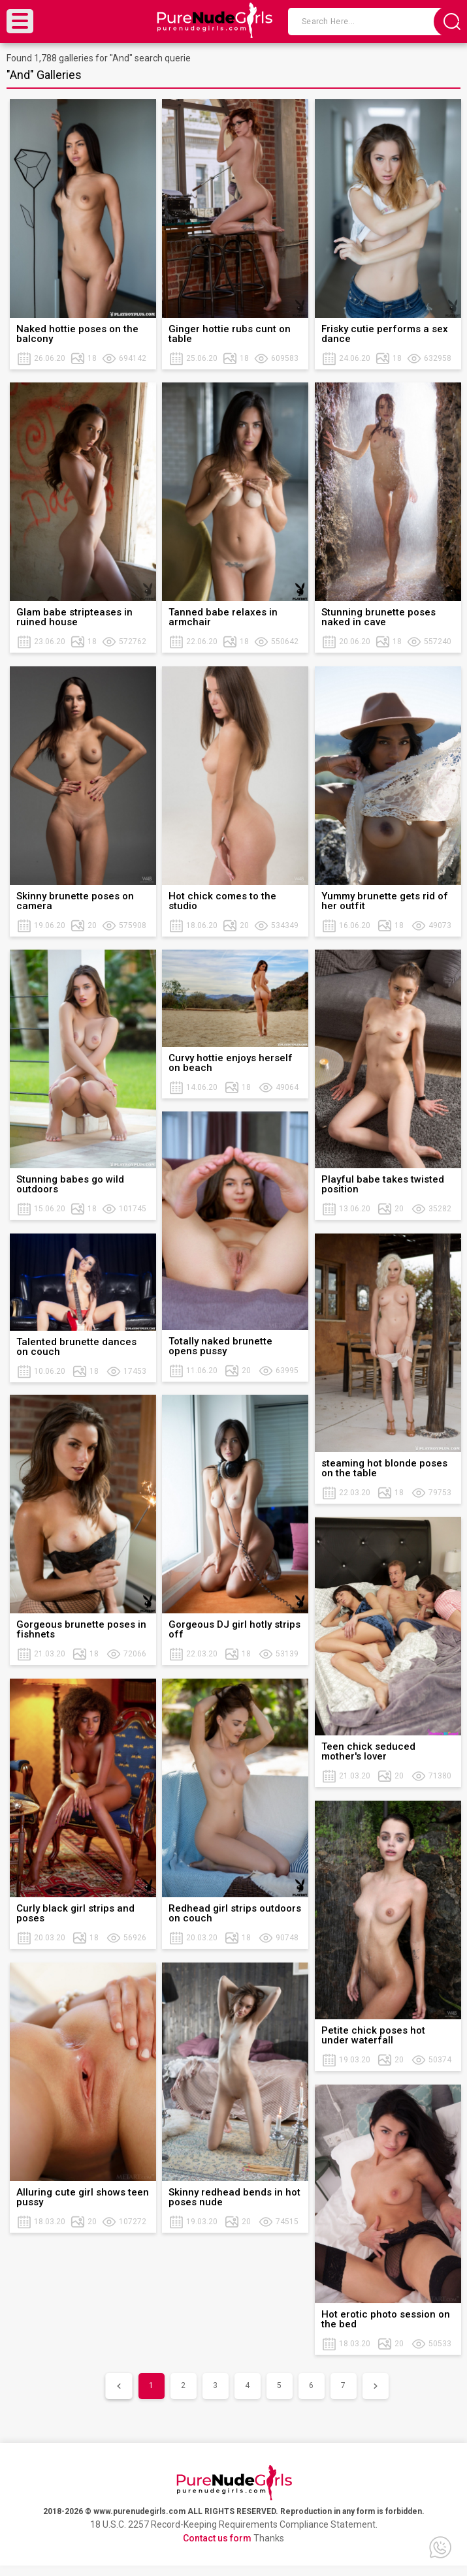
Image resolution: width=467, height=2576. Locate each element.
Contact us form (217, 2538)
